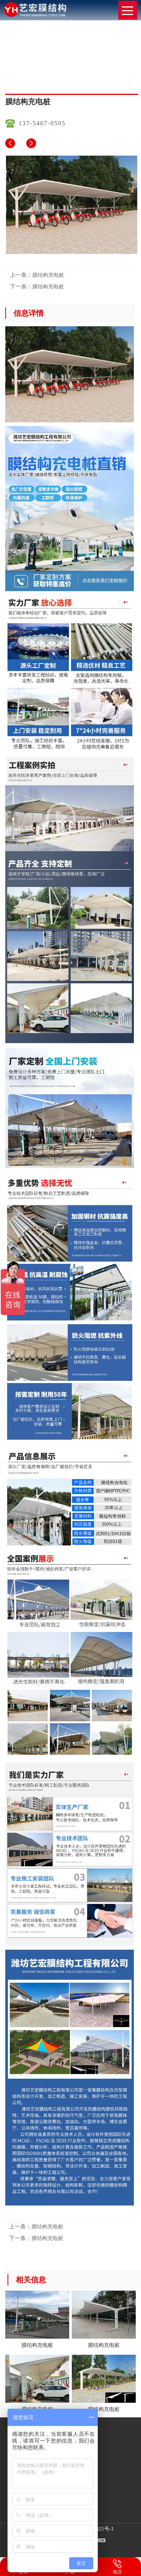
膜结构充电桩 (88, 71)
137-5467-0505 (42, 123)
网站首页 (58, 71)
